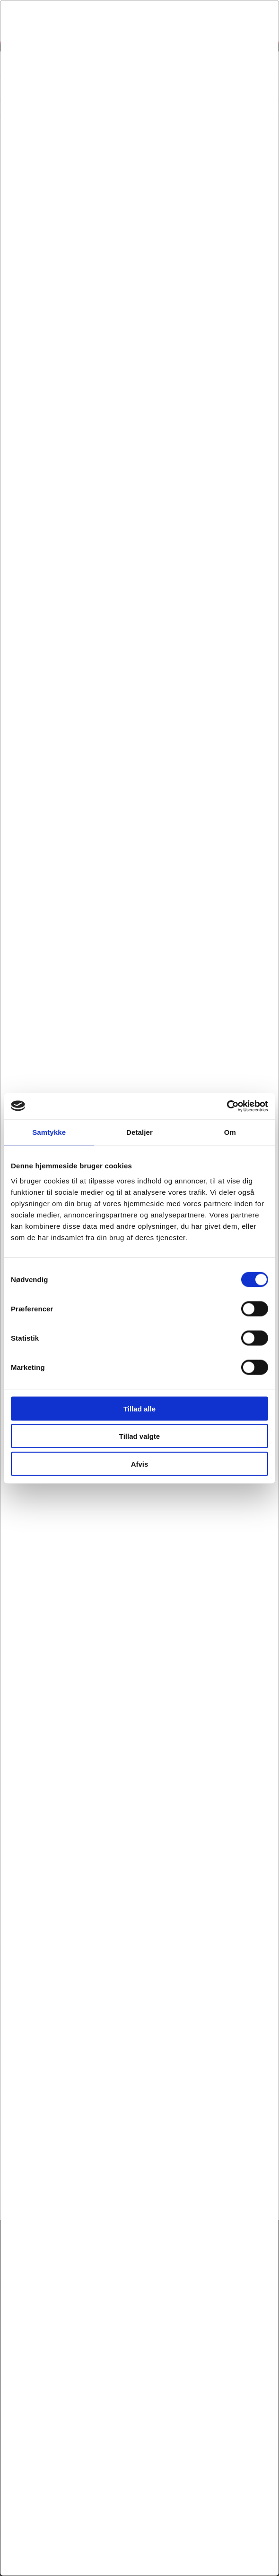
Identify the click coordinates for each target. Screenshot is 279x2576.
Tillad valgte (139, 1436)
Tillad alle (139, 1408)
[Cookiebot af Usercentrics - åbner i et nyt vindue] (226, 1106)
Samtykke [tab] (49, 1132)
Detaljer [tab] (139, 1132)
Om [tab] (230, 1132)
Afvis (139, 1464)
